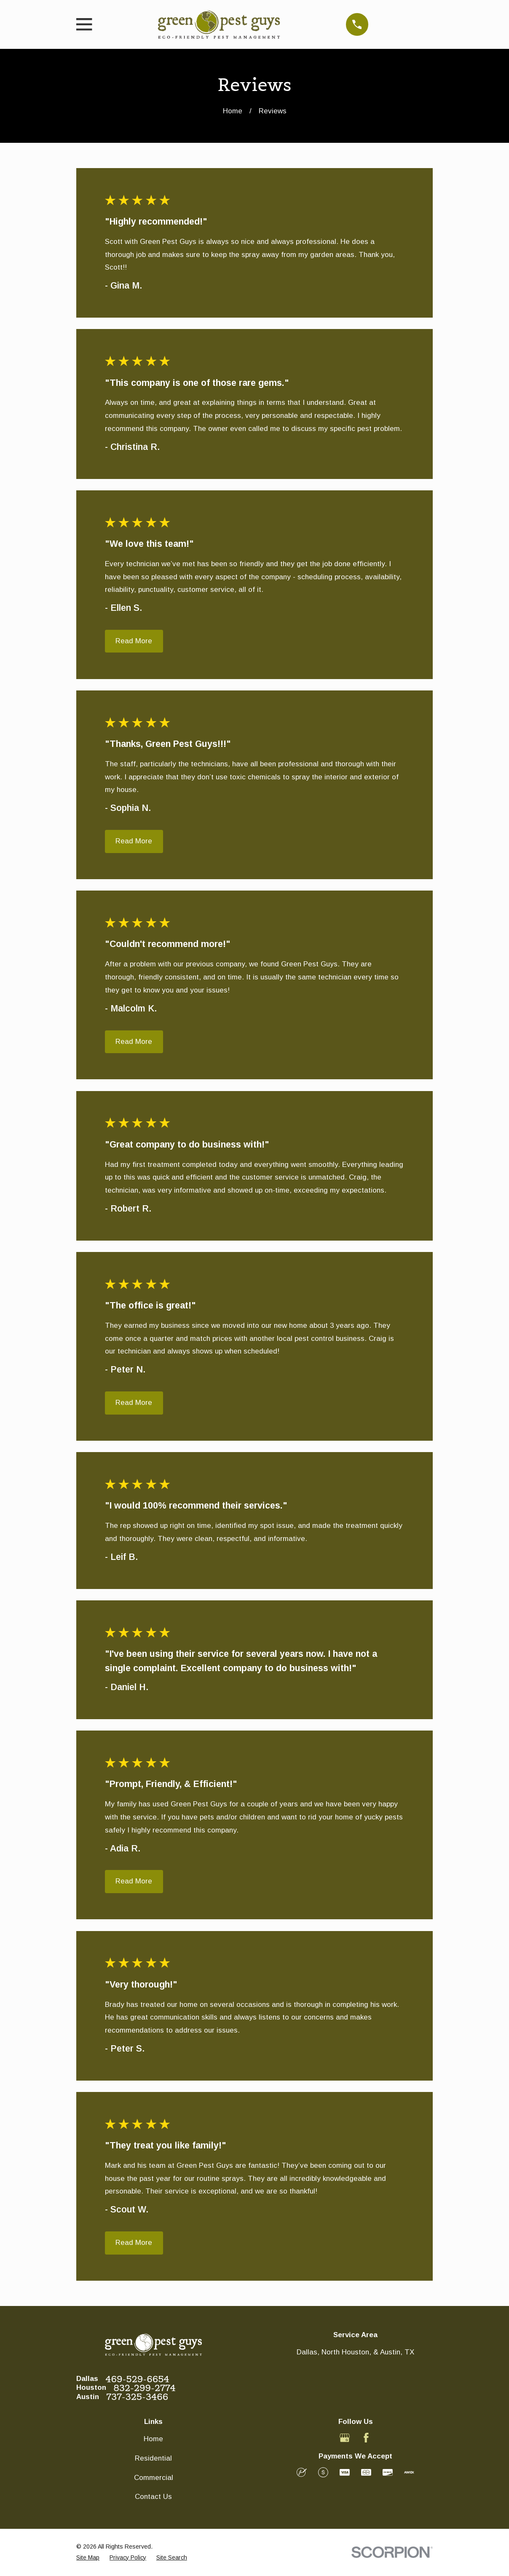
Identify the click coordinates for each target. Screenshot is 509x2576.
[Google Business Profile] (345, 2438)
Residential (153, 2458)
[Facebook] (366, 2438)
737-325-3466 (137, 2396)
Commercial (153, 2478)
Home (153, 2439)
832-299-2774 (144, 2387)
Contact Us (153, 2497)
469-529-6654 (137, 2379)
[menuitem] (87, 2557)
